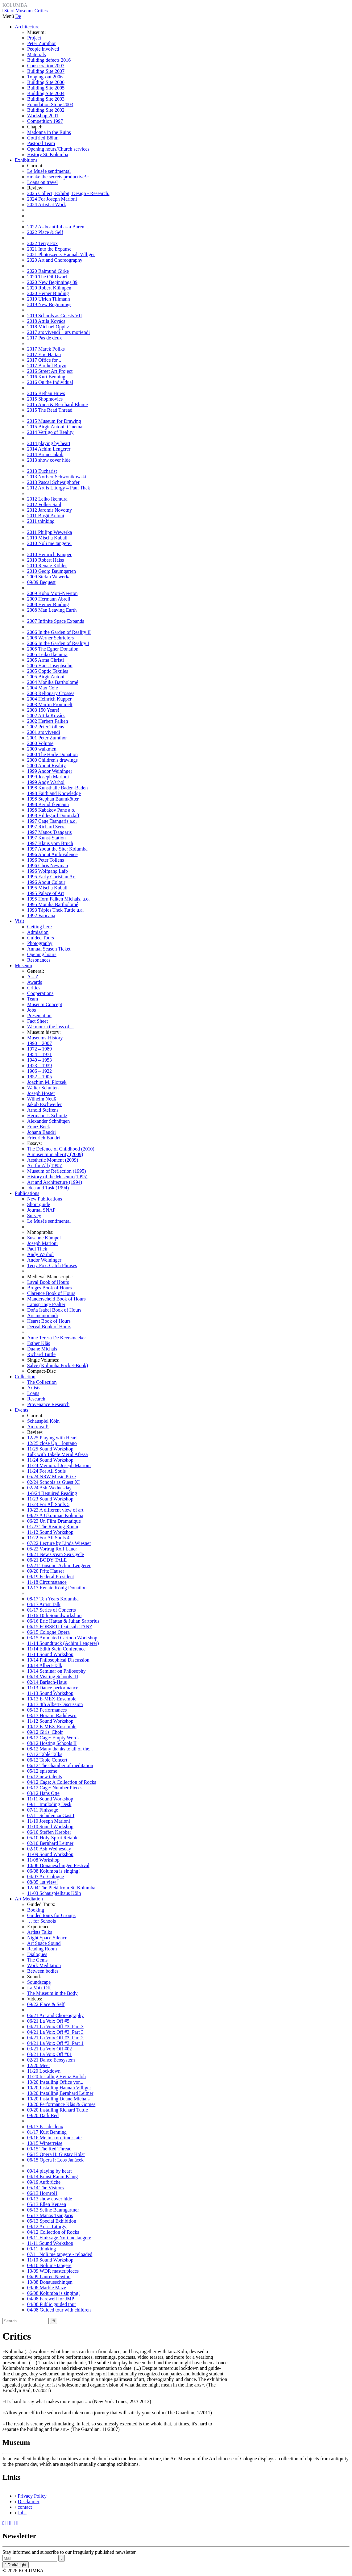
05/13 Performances (47, 1709)
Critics (41, 10)
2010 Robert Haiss (45, 560)
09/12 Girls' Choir (45, 1732)
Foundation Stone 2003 (50, 104)
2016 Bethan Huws (46, 393)
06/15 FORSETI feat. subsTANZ (59, 1626)
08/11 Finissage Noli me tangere (59, 2237)
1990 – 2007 (39, 1043)
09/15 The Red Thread (49, 2148)
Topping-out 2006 (45, 76)
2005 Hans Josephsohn (49, 665)
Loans (33, 1393)
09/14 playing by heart (49, 2171)
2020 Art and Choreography (54, 260)
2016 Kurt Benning (46, 376)
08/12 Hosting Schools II (52, 1743)
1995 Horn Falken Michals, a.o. (58, 898)
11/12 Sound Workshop (50, 1532)
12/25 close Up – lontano (52, 1443)
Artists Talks (39, 1932)
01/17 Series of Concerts (51, 1610)
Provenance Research (48, 1404)
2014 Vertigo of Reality (50, 432)
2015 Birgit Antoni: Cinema (54, 426)
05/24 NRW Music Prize (51, 1476)
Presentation (39, 1015)
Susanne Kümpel (44, 1237)
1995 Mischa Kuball (47, 887)
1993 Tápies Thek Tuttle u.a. (55, 910)
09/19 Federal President (50, 1576)
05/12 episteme (42, 1771)
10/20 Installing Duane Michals (58, 2098)
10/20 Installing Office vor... (55, 2082)
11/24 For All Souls (46, 1471)
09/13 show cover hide (49, 2198)
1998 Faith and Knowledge (54, 793)
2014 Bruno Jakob (45, 454)
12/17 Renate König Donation (56, 1587)
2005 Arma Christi (45, 660)
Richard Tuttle (41, 1354)
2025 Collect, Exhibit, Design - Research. (68, 193)
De (18, 16)
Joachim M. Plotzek (47, 1082)
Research (36, 1398)
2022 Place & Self (45, 232)
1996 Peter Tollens (45, 860)
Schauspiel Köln (43, 1421)
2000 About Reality (46, 765)
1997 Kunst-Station (46, 837)
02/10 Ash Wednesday (49, 1848)
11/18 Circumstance (47, 1582)
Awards (34, 982)
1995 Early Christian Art (51, 876)
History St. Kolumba (47, 154)
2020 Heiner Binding (48, 293)
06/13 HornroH (42, 2193)
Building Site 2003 (45, 99)
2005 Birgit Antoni (45, 676)
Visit (19, 921)
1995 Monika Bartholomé (52, 904)
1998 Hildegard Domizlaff (53, 815)
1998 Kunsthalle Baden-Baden (57, 787)
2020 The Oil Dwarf (47, 276)
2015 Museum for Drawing (54, 421)
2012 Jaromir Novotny (49, 510)
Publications (27, 1193)
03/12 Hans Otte (43, 1793)
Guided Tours (40, 937)
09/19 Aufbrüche (43, 2182)
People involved (43, 49)
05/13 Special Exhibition (51, 2221)
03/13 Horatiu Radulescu (52, 1715)
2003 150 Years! (43, 710)
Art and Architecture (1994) (54, 1182)
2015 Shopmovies (45, 399)
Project (34, 37)
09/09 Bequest (41, 582)
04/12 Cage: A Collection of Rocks (61, 1782)
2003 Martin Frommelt (49, 704)
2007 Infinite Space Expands (55, 621)
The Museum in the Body (52, 1993)
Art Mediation (29, 1898)
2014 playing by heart (48, 443)
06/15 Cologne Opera (48, 1632)
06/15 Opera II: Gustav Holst (56, 2154)
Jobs (31, 1010)
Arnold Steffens (42, 1110)
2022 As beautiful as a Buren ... (58, 226)
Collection (25, 1376)
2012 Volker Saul (44, 504)
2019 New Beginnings (49, 304)
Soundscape (39, 1982)
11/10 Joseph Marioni (48, 1821)
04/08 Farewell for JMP (50, 2298)
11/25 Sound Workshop (50, 1448)
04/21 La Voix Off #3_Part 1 (55, 2043)
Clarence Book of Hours (51, 1293)
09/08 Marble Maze (46, 2287)
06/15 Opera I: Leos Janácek (55, 2159)
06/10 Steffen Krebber (49, 1832)
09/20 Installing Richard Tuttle (57, 2109)
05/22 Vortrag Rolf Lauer (52, 1548)
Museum (24, 10)
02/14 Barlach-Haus (47, 1682)
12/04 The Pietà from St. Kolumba (61, 1887)
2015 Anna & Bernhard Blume (57, 404)
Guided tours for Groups (51, 1915)
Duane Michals (42, 1348)
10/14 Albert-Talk (44, 1665)
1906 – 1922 (39, 1071)
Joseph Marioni (42, 1243)
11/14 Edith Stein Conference (56, 1648)
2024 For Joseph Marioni (52, 199)
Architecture (27, 26)
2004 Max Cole (42, 687)
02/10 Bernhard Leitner (50, 1843)
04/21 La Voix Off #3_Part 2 (55, 2037)
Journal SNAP (41, 1210)
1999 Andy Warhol (45, 782)
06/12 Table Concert (47, 1759)
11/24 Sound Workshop (50, 1460)
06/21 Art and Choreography (55, 2015)
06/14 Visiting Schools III (52, 1676)
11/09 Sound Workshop (50, 1854)
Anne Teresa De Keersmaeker (56, 1337)
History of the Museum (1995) (57, 1176)
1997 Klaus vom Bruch (50, 843)
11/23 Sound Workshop (50, 1498)
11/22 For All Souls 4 (48, 1537)
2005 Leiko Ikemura (47, 654)
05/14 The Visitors (45, 2187)
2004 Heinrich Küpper (49, 698)
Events (21, 1410)
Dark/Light (15, 2564)
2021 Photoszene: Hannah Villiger (61, 254)
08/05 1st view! (42, 1882)
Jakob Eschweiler (44, 1104)
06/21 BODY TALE (47, 1560)
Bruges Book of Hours (49, 1287)
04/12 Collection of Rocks (53, 2232)
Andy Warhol (40, 1254)
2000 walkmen (41, 748)
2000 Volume (40, 743)
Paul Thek (37, 1248)
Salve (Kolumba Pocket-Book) (57, 1365)
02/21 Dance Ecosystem (51, 2059)
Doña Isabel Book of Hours (54, 1310)
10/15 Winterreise (44, 2143)
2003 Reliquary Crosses (50, 693)
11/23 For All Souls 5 (48, 1504)
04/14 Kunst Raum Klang (52, 2176)
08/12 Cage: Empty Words (53, 1737)
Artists (33, 1387)
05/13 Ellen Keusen (46, 2204)
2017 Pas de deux (44, 337)
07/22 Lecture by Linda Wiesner (59, 1543)
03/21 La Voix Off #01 (49, 2054)
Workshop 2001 (42, 115)
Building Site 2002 (45, 110)
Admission (37, 932)
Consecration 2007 (45, 65)
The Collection (42, 1382)
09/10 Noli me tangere (49, 2265)
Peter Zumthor (41, 43)
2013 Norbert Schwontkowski (56, 476)
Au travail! (38, 1426)
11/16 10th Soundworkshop (54, 1615)
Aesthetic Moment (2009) (52, 1160)
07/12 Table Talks (44, 1754)
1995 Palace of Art (45, 893)
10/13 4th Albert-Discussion (55, 1704)
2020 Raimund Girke (48, 271)
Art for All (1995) (44, 1165)
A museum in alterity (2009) (55, 1154)
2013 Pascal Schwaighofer (53, 482)
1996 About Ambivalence (52, 854)
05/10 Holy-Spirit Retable (52, 1837)
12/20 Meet (38, 2065)
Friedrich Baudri (43, 1137)
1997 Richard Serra (46, 826)
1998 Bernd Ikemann (48, 804)
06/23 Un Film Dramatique (54, 1521)
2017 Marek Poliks (46, 349)
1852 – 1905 (39, 1076)
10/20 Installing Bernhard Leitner (60, 2093)
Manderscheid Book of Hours (56, 1298)
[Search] (25, 2321)
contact (25, 2507)
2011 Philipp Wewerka (49, 532)
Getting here (39, 926)
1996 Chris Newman (47, 865)
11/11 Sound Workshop (50, 1798)
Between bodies (43, 1971)
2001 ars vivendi (43, 732)
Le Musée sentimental (49, 171)
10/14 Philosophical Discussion (58, 1660)
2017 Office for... (44, 360)
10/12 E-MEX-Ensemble (52, 1726)
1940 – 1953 (39, 1060)
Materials (36, 54)
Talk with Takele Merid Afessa (57, 1454)
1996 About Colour (46, 882)
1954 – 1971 (39, 1054)
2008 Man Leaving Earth (52, 610)
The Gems (37, 1959)
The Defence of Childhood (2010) (60, 1148)
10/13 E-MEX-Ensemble (52, 1698)
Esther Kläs (38, 1343)
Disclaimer (28, 2501)
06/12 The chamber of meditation (60, 1765)
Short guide (38, 1204)
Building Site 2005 (45, 87)
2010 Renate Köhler (47, 565)
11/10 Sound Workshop (50, 1826)
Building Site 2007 (45, 71)
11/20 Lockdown (43, 2071)
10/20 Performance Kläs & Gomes (61, 2104)
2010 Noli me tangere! (49, 543)
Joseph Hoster (41, 1093)
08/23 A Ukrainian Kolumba (55, 1515)
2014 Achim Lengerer (48, 449)
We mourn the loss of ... (50, 1026)
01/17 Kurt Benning (47, 2132)
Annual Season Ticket (48, 948)
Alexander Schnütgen (48, 1121)
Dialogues (37, 1954)
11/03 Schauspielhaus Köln (54, 1893)
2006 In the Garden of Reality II (59, 632)
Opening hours (41, 954)
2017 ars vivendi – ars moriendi (58, 332)
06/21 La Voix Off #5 (48, 2021)
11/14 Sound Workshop (50, 1654)
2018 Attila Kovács (46, 321)
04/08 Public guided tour (51, 2304)
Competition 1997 (45, 121)
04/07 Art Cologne (45, 1876)
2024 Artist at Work (46, 204)
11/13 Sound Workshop (50, 1693)
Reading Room (42, 1948)
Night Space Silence (47, 1937)
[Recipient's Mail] (29, 2558)
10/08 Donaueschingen (49, 2282)
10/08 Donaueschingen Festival (58, 1865)
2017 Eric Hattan (44, 354)
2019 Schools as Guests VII (54, 315)
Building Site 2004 (45, 93)
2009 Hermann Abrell (48, 598)
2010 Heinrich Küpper (49, 554)
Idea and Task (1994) (48, 1187)
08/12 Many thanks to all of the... (60, 1748)
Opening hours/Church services (58, 149)
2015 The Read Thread (49, 410)
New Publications (44, 1198)
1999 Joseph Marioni (48, 776)
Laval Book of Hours (48, 1282)
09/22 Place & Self (45, 2004)
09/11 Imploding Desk (49, 1804)
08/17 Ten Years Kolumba (53, 1598)
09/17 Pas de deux (45, 2126)
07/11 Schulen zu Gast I (50, 1815)
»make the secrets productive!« (58, 176)
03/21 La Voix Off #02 (49, 2048)
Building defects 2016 (49, 60)
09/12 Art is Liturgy (46, 2226)
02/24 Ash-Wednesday (49, 1487)
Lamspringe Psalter (46, 1304)
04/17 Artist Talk (43, 1604)
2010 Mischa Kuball (47, 537)
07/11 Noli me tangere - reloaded (59, 2254)
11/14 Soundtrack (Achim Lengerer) (63, 1643)
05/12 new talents (44, 1776)
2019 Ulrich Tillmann (48, 299)
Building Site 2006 (45, 82)
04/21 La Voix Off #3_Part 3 (55, 2026)
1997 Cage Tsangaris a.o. (52, 821)
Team (32, 998)
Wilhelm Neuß (41, 1098)
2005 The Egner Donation (52, 648)
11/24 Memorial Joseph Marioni (59, 1465)
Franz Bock (38, 1126)
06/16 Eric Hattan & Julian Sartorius (63, 1621)
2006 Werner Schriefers (50, 637)
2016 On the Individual (50, 382)
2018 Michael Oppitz (48, 326)
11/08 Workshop (43, 1859)
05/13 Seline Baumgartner (53, 2209)
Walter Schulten (43, 1087)
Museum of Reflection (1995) (56, 1171)
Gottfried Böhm (43, 137)
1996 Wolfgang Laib (47, 871)
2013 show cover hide (49, 460)
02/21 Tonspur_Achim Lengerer (59, 1565)
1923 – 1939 (39, 1065)
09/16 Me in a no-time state (54, 2137)
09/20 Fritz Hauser (45, 1571)
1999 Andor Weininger (49, 771)
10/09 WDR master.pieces (53, 2271)
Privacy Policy (32, 2496)
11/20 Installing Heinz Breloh (56, 2076)
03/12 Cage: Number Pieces (54, 1787)
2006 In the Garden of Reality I (58, 643)
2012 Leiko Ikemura (47, 498)
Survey (34, 1215)
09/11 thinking (41, 2248)
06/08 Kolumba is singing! (53, 1871)
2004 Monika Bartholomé (52, 682)
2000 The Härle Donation (52, 754)
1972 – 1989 (39, 1048)
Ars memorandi (42, 1315)
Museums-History (45, 1037)
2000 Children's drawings (52, 760)
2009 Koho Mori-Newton (52, 593)
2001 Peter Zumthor (47, 737)
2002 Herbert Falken (47, 721)
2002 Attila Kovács (46, 715)
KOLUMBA (14, 5)
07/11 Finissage (42, 1809)
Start (9, 10)
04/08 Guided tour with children (59, 2309)
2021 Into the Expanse (49, 249)
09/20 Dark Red (43, 2115)
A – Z (32, 976)
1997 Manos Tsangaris (49, 832)
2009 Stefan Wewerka (49, 576)
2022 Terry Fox (42, 243)
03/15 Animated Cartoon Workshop (62, 1637)
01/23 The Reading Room (52, 1526)
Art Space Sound (43, 1943)
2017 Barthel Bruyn (46, 365)
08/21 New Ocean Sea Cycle (55, 1554)
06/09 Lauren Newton (48, 2276)
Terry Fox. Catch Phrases (52, 1265)
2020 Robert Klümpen (49, 287)
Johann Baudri (41, 1132)
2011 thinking (41, 521)
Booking (35, 1909)
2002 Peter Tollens (45, 726)
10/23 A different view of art (55, 1510)
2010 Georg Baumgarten (51, 571)
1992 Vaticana (41, 915)
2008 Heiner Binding (48, 604)
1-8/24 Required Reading (52, 1493)
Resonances (39, 960)
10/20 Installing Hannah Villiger (59, 2087)
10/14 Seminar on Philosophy (56, 1671)
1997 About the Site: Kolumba (57, 848)
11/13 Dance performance (52, 1687)
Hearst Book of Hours (49, 1321)
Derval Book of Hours (49, 1326)
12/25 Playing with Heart (52, 1437)
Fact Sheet (37, 1021)
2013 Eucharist (42, 471)
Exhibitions (26, 160)
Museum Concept (44, 1004)
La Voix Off (39, 1987)
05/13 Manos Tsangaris (50, 2215)
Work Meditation (44, 1965)
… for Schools (41, 1921)
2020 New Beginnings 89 (52, 282)
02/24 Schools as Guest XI (53, 1482)
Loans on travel (42, 182)
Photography (39, 943)
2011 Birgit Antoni (45, 515)
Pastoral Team (41, 143)
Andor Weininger (44, 1260)
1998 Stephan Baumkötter (53, 798)
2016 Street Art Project (49, 371)
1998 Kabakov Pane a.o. (51, 810)
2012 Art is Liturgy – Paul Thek (58, 487)
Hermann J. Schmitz (47, 1115)
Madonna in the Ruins (49, 132)
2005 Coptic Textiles (47, 671)
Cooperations (40, 993)
